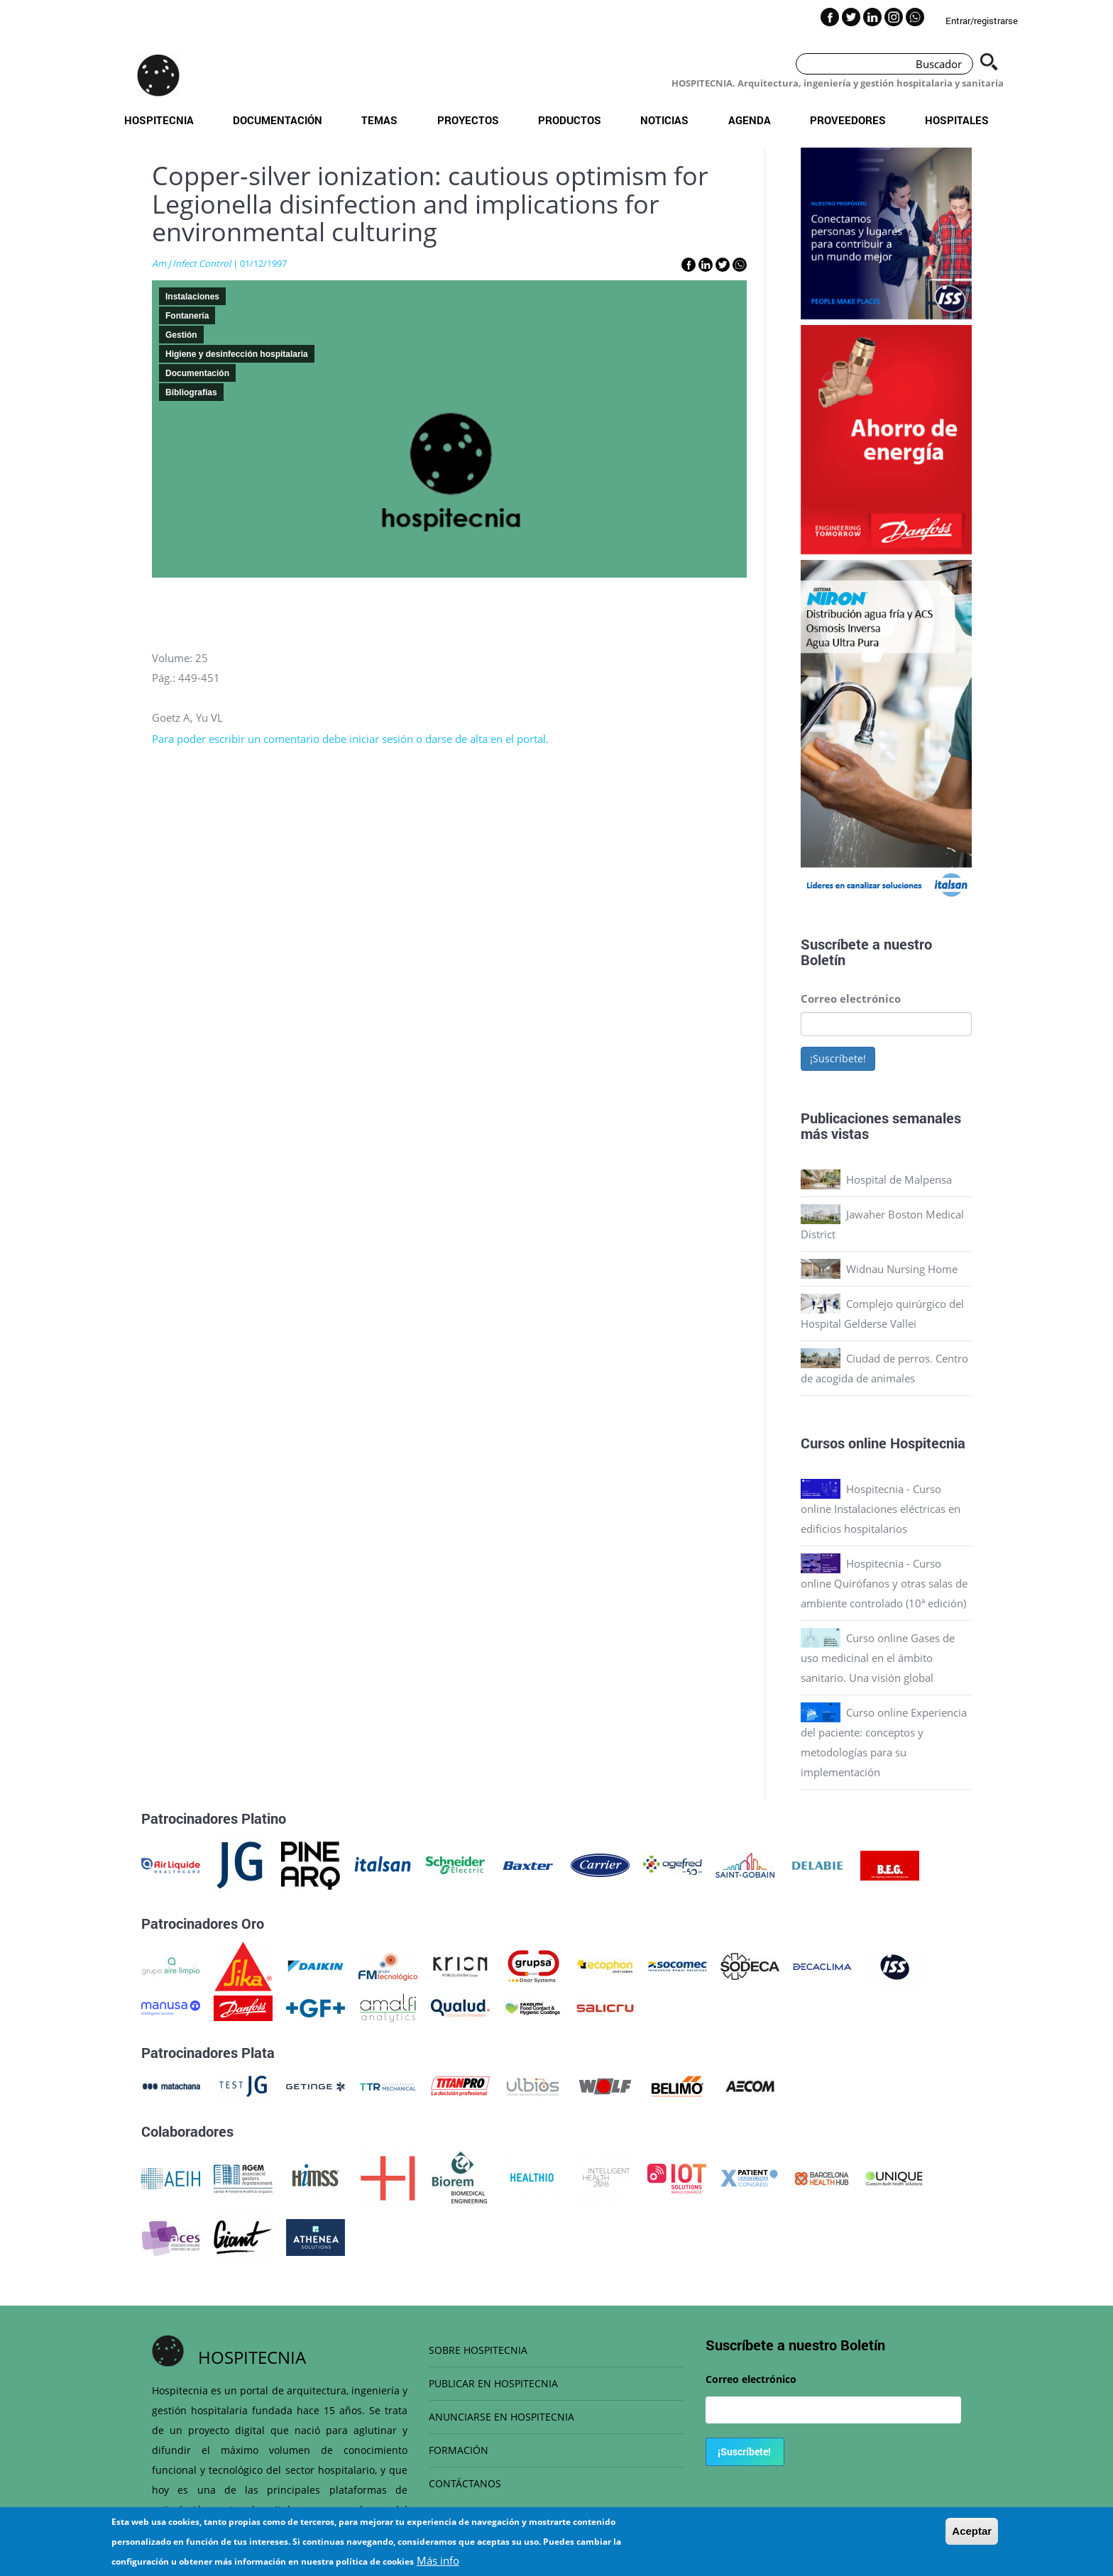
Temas (379, 120)
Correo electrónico (851, 998)
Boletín (823, 959)
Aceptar (972, 2531)
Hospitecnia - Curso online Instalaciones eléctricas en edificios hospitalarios (880, 1509)
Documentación (277, 120)
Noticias (664, 120)
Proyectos (468, 120)
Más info (438, 2560)
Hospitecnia (159, 120)
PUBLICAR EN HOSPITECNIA (493, 2383)
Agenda (749, 120)
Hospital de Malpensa (899, 1179)
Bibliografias (191, 392)
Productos (569, 120)
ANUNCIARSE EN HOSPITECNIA (501, 2416)
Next (982, 734)
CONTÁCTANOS (465, 2483)
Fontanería (187, 316)
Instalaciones (192, 297)
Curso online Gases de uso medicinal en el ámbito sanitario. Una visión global (878, 1658)
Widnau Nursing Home (902, 1269)
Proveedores (848, 120)
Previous (790, 734)
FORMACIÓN (458, 2450)
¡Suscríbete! (838, 1058)
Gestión (181, 335)
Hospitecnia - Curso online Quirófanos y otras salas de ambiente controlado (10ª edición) (884, 1583)
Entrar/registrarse (981, 20)
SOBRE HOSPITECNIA (478, 2350)
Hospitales (957, 120)
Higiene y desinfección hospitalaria (236, 354)
